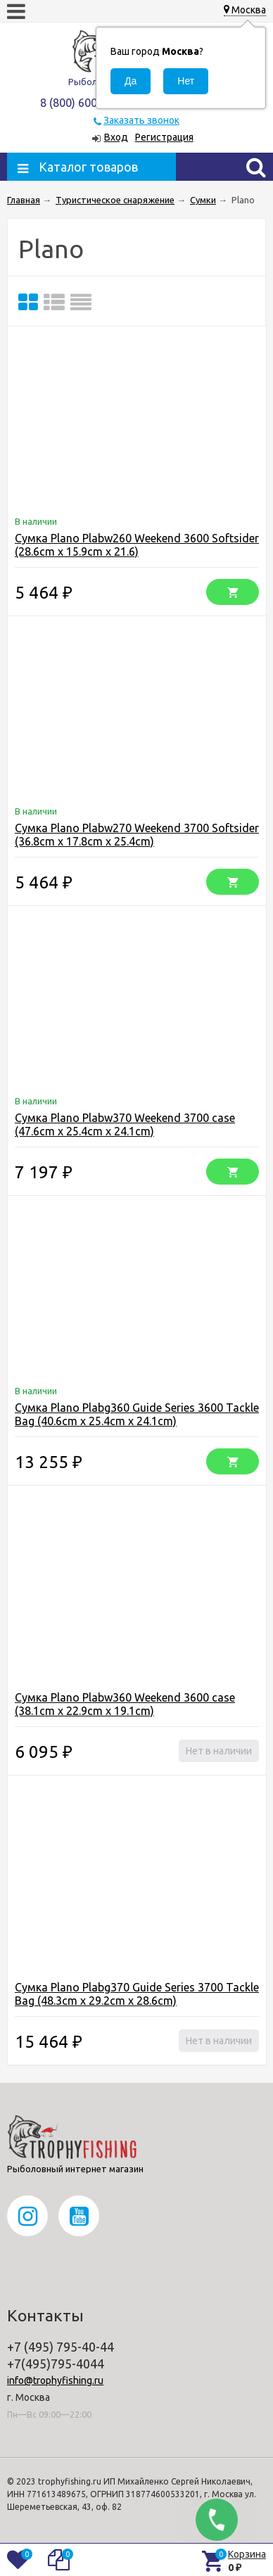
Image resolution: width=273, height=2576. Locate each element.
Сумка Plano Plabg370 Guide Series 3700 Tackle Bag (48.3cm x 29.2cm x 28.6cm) (137, 1994)
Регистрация (164, 137)
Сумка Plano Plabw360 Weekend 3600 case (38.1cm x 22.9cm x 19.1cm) (125, 1704)
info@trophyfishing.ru (55, 2380)
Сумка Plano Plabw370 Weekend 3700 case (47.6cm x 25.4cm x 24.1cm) (125, 1124)
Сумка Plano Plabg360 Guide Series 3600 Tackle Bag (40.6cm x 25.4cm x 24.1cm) (137, 1414)
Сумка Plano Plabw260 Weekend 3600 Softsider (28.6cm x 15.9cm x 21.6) (137, 545)
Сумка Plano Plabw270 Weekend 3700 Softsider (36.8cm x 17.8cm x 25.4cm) (137, 835)
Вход (116, 137)
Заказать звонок (141, 120)
